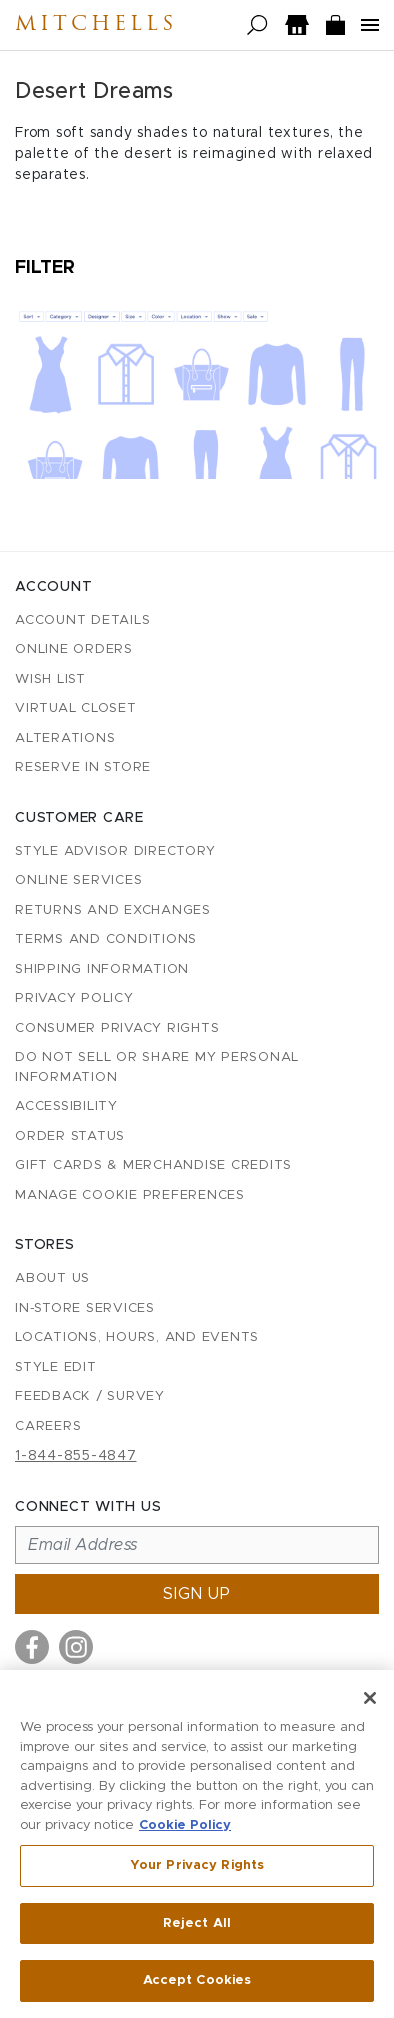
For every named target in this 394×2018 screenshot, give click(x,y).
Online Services (78, 880)
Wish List (50, 679)
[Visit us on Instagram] (76, 1647)
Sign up (197, 1594)
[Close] (370, 1700)
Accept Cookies (197, 1983)
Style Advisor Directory (115, 851)
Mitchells (96, 25)
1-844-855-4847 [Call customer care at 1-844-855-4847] (76, 1456)
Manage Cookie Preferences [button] (130, 1195)
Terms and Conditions (106, 939)
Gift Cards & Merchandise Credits (153, 1165)
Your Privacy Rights (197, 1867)
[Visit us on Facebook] (32, 1647)
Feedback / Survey (90, 1396)
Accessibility (66, 1106)
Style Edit (56, 1367)
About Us (52, 1278)
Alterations (65, 738)
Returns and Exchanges (113, 910)
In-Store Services (85, 1308)
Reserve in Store (83, 767)
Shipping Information (102, 969)
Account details (82, 620)
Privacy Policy (74, 998)
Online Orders (74, 649)
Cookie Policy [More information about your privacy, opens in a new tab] (185, 1827)
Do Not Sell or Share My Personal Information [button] (157, 1067)
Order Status (70, 1136)
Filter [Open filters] (45, 268)
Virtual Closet (76, 708)
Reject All (197, 1925)
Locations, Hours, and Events (137, 1337)
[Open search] (257, 25)
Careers (48, 1426)
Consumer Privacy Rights (117, 1028)
